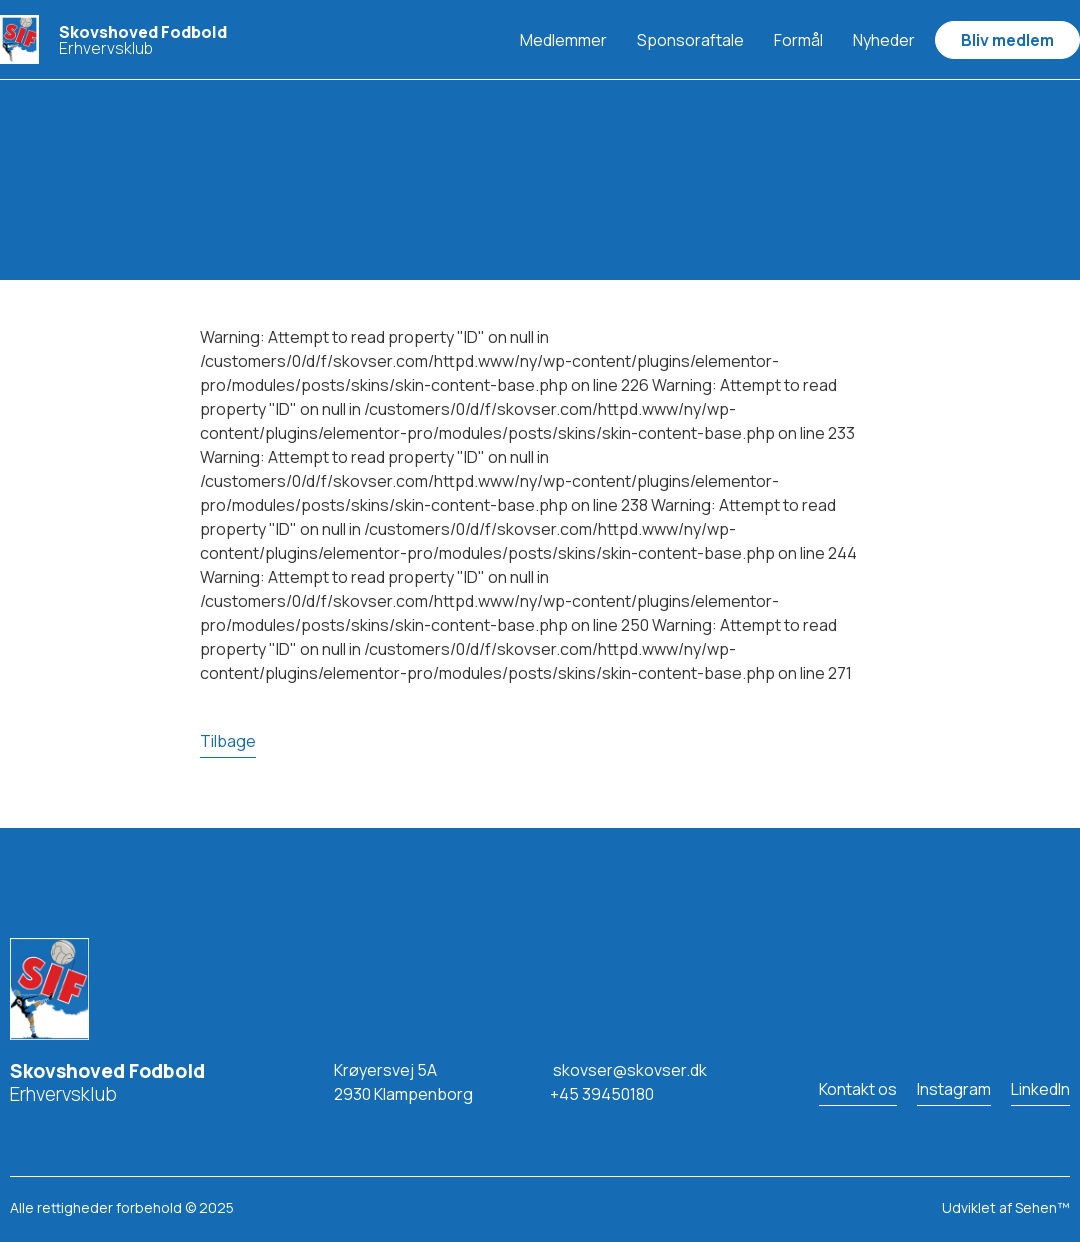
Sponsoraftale (690, 40)
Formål (798, 40)
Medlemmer (563, 40)
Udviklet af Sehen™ (1006, 1207)
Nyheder (884, 40)
